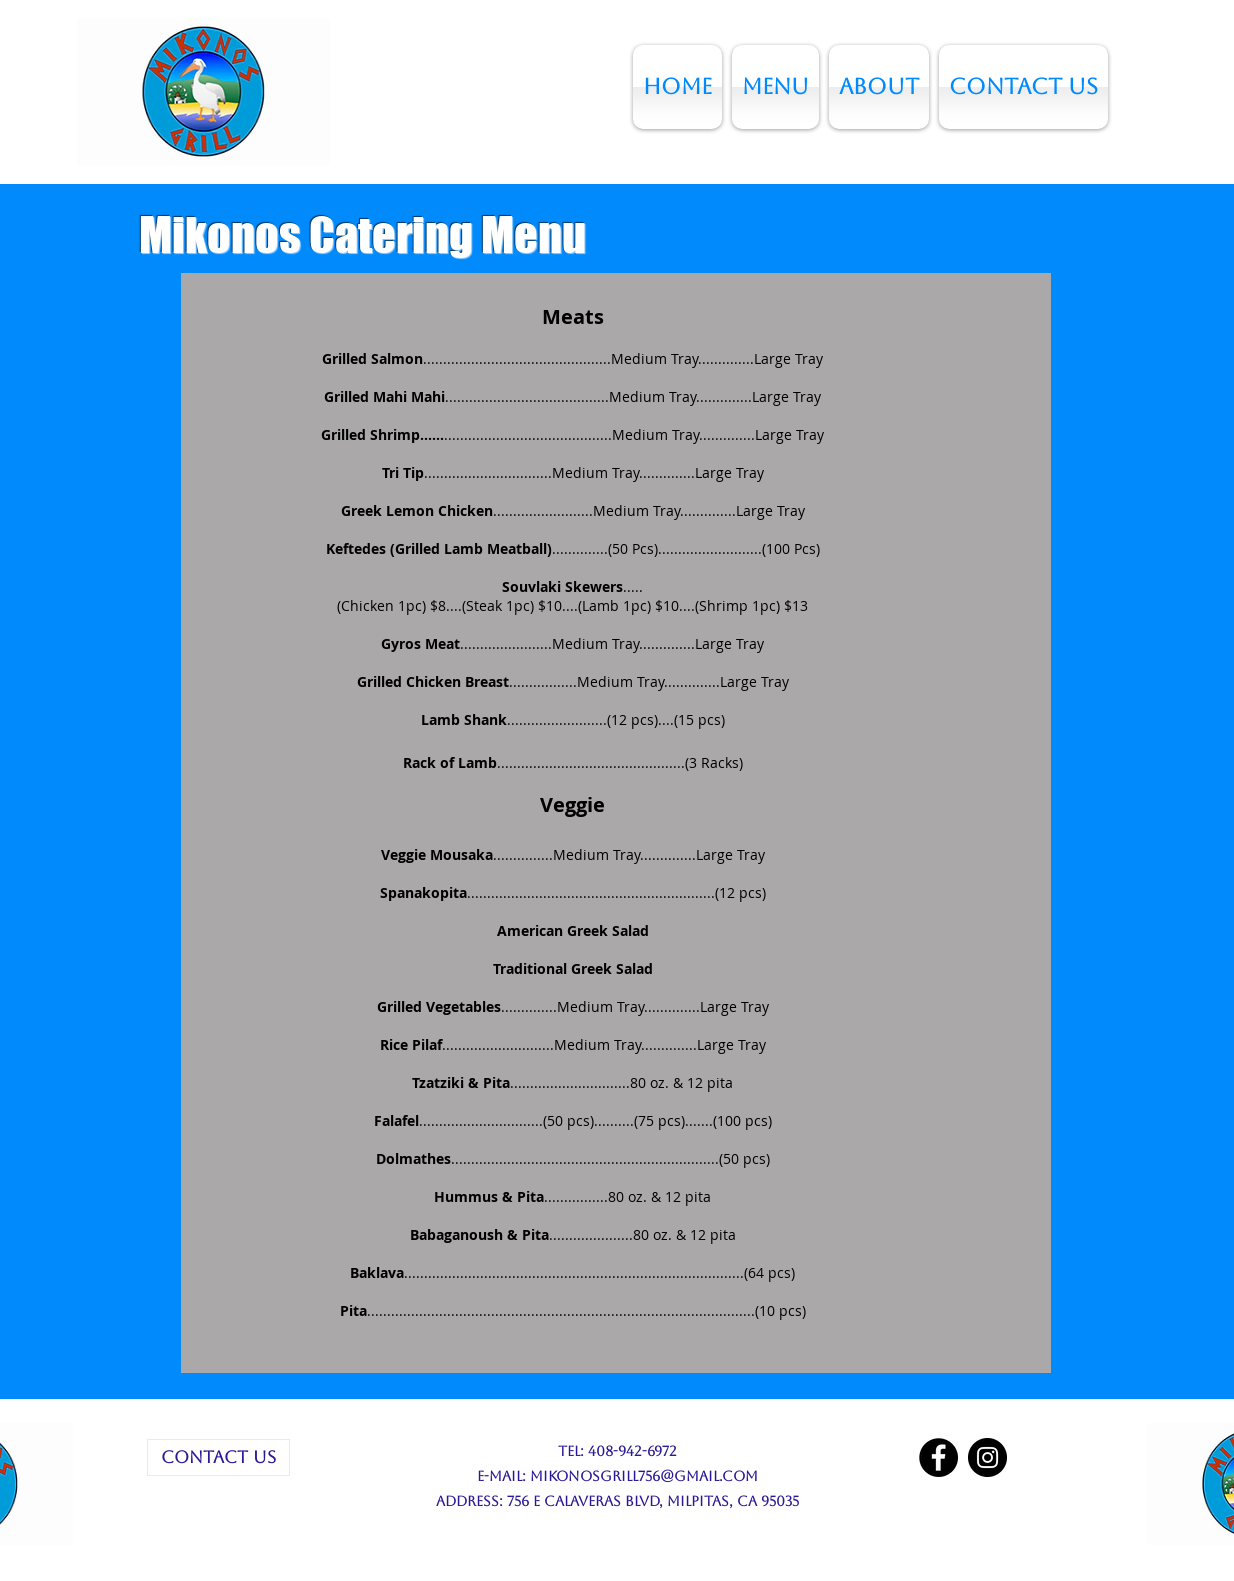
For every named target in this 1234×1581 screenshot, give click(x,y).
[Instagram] (987, 1457)
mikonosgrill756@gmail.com (644, 1476)
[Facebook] (938, 1457)
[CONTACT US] (218, 1457)
